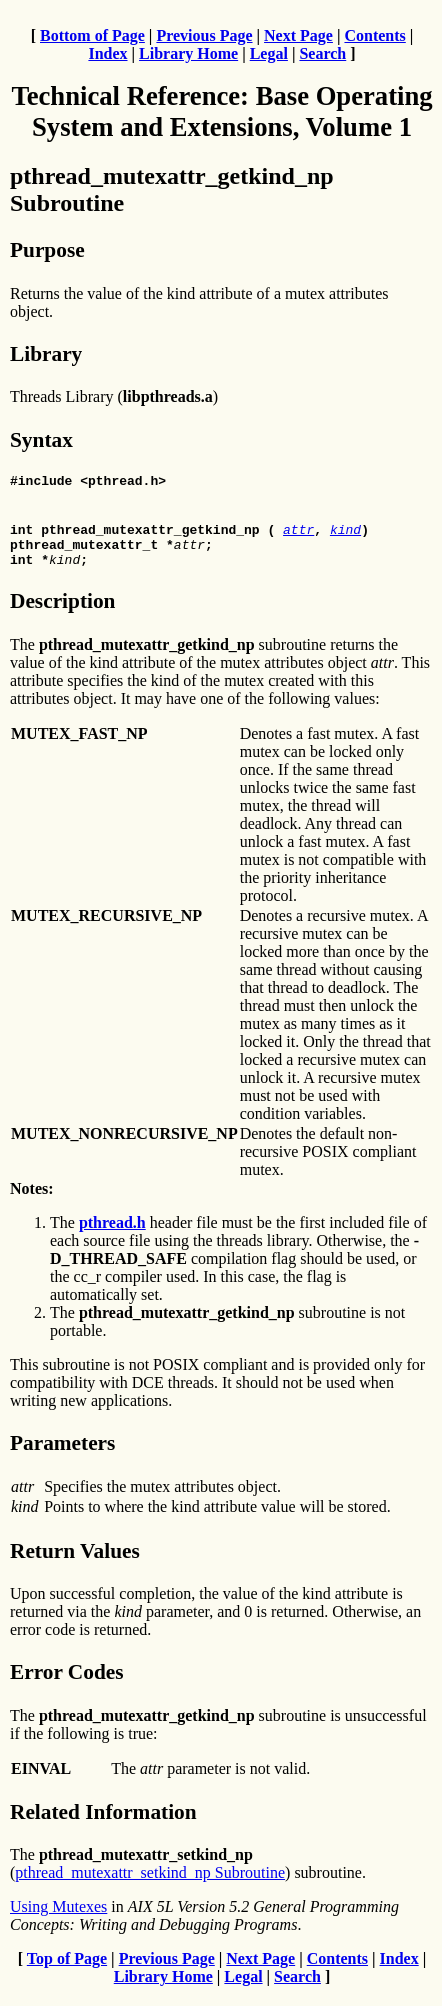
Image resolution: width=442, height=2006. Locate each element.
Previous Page (204, 35)
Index (107, 53)
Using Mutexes (58, 1918)
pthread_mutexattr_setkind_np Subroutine (150, 1884)
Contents (374, 35)
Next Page (298, 35)
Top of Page (67, 1970)
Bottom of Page (92, 35)
